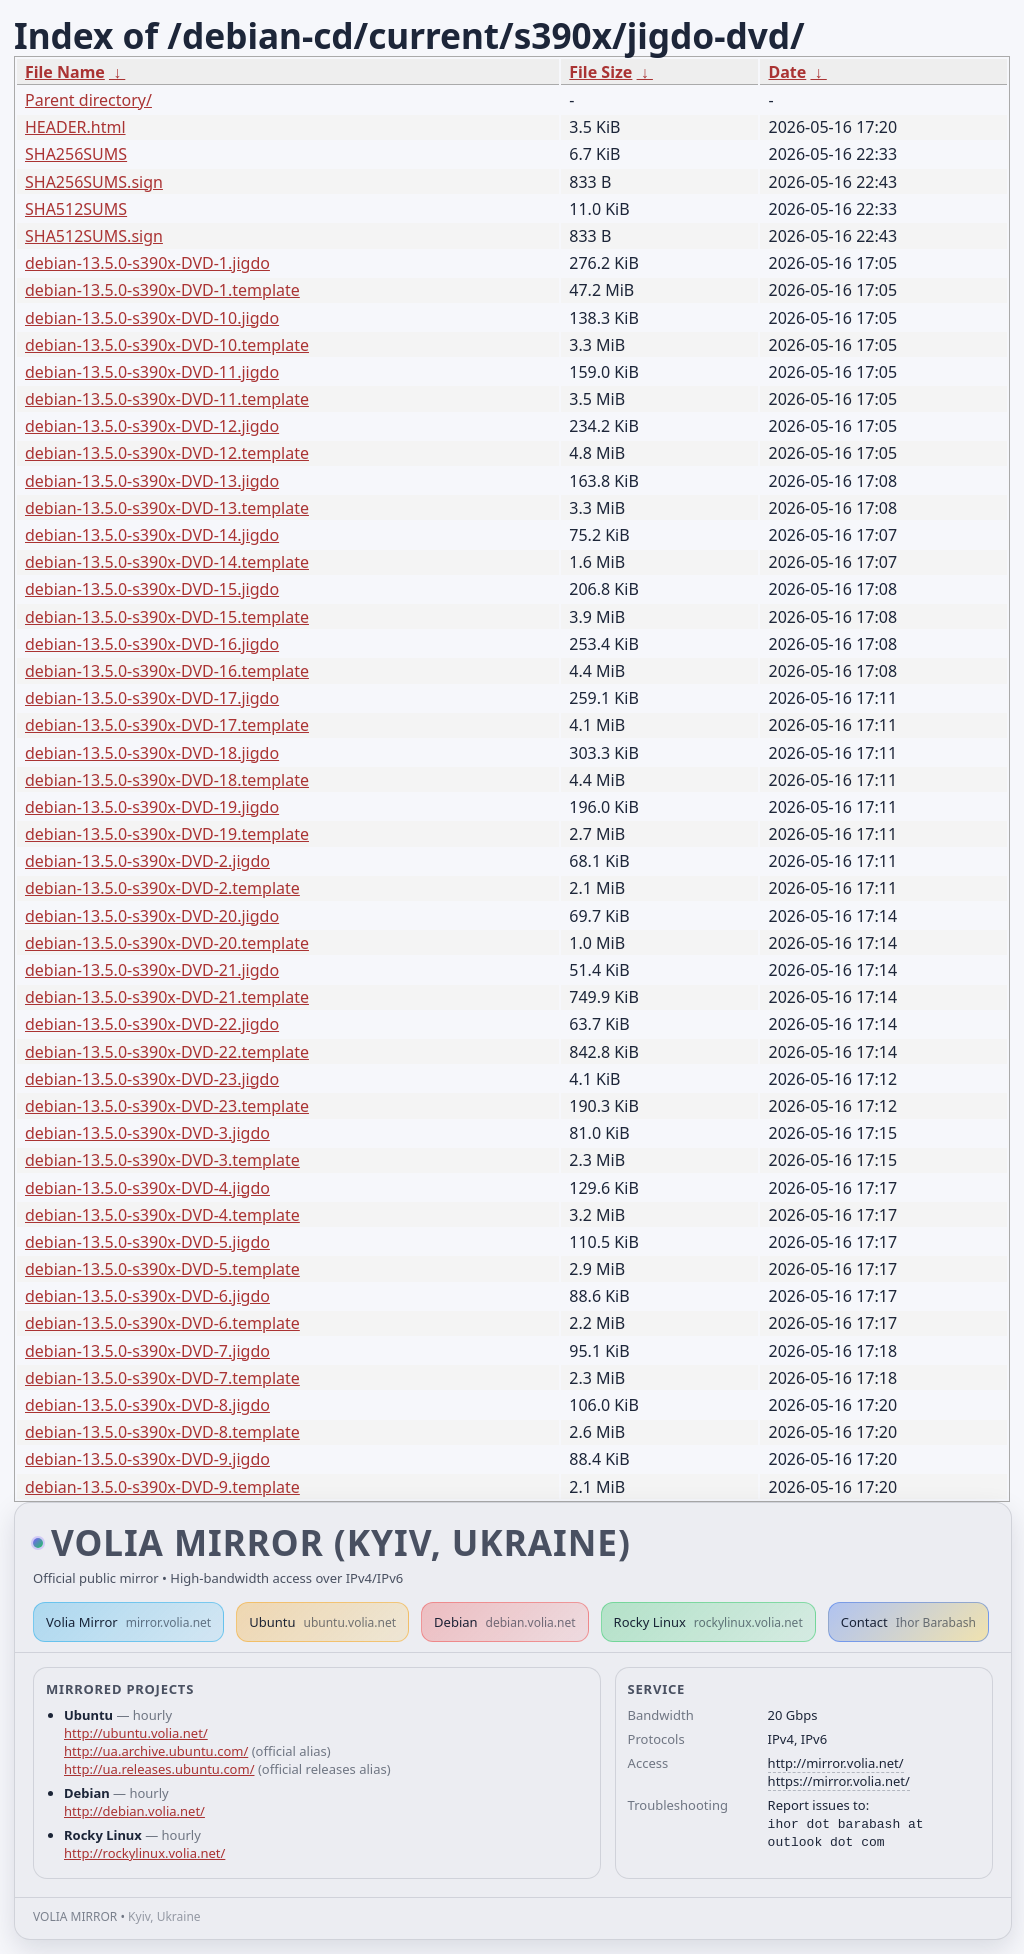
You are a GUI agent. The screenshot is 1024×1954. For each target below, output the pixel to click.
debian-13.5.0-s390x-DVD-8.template (162, 1432)
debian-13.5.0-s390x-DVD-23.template (167, 1106)
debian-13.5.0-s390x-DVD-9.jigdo (147, 1459)
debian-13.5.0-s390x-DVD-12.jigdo (152, 426)
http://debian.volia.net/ (134, 1811)
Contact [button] (908, 1622)
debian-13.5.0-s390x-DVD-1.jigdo (147, 263)
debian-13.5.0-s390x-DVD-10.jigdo (152, 318)
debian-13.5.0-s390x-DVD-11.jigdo (152, 372)
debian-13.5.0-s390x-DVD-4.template (162, 1215)
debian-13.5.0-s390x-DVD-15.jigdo (152, 589)
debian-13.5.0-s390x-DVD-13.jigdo (152, 481)
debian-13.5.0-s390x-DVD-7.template (162, 1378)
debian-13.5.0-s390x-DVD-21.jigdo (152, 970)
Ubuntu (322, 1622)
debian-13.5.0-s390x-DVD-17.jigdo (152, 698)
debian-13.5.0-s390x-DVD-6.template (162, 1323)
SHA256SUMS (76, 154)
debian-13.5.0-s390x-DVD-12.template (167, 453)
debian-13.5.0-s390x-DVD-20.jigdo (152, 916)
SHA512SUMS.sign (94, 236)
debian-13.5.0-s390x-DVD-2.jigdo (147, 861)
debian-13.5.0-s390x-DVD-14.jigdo (152, 535)
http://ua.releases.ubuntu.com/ (159, 1769)
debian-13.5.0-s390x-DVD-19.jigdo (152, 807)
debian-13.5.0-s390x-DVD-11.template (167, 399)
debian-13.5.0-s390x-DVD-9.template (162, 1487)
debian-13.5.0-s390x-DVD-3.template (162, 1160)
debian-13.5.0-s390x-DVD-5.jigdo (147, 1242)
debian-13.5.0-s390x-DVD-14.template (167, 562)
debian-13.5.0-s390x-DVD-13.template (167, 508)
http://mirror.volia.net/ (836, 1763)
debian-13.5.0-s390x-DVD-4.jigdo (147, 1188)
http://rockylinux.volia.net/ (144, 1853)
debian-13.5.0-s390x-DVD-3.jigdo (147, 1133)
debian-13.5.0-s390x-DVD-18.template (167, 780)
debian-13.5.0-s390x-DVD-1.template (162, 290)
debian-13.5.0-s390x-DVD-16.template (167, 671)
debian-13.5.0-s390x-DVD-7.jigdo (147, 1351)
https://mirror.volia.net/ (839, 1781)
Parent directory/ (88, 100)
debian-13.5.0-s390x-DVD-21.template (167, 997)
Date (787, 72)
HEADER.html (75, 127)
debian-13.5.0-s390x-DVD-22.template (167, 1052)
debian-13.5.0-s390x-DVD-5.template (162, 1269)
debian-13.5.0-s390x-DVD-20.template (167, 943)
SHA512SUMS (76, 209)
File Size (600, 72)
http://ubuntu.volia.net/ (136, 1733)
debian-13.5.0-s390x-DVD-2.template (162, 888)
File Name (65, 72)
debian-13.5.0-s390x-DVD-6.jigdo (147, 1296)
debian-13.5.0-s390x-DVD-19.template (167, 834)
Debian (505, 1622)
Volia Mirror (128, 1622)
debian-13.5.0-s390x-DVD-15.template (167, 617)
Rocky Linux (708, 1622)
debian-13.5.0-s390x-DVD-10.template (167, 345)
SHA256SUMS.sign (94, 182)
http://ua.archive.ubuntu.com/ (156, 1751)
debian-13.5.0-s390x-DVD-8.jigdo (147, 1405)
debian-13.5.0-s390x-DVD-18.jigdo (152, 753)
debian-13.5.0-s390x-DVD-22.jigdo (152, 1024)
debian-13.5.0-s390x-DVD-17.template (167, 725)
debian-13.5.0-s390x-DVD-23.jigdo (152, 1079)
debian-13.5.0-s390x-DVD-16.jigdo (152, 644)
